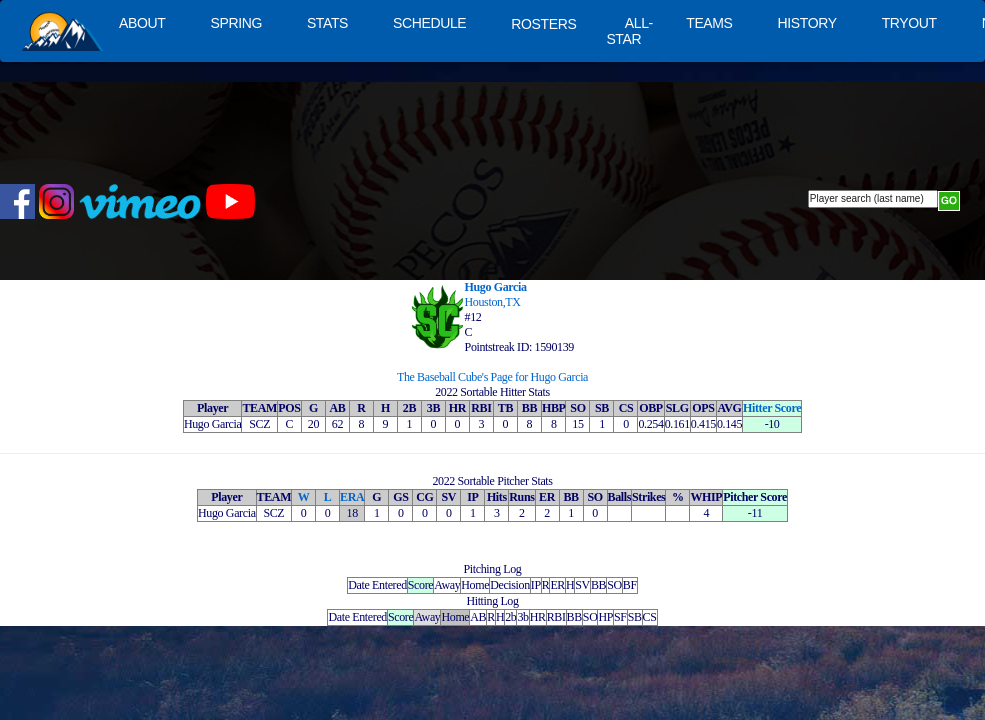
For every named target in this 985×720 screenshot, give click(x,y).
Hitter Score (772, 408)
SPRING (235, 23)
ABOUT (142, 23)
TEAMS (709, 23)
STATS (327, 23)
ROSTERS (543, 24)
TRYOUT (909, 23)
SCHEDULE (429, 23)
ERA (352, 497)
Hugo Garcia (496, 287)
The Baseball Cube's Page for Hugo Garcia (492, 377)
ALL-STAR (629, 31)
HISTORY (807, 23)
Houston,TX (493, 302)
